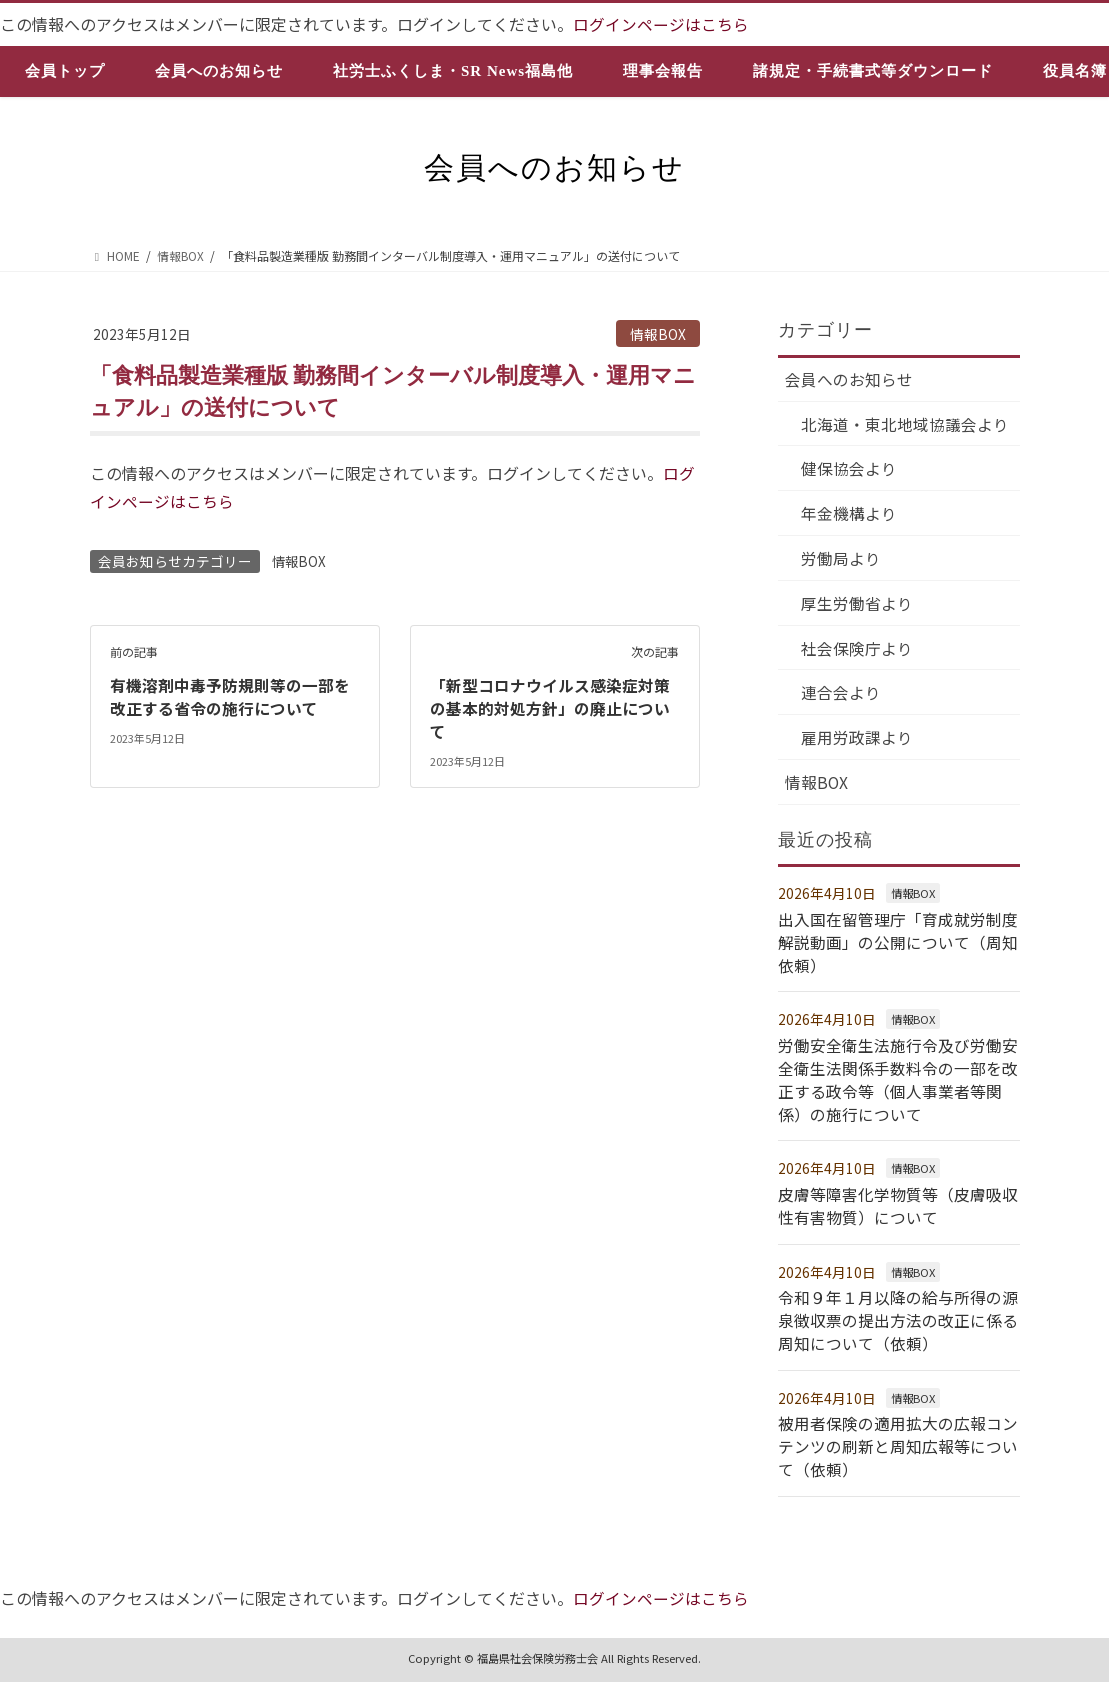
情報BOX (658, 333)
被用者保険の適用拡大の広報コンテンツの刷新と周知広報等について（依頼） (898, 1444)
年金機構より (850, 515)
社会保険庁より (858, 651)
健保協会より (850, 470)
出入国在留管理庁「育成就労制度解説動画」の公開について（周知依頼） (898, 946)
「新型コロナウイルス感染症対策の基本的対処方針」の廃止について (550, 705)
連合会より (842, 696)
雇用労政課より (858, 742)
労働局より (842, 560)
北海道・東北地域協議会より (906, 424)
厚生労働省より (858, 606)
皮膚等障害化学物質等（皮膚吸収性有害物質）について (898, 1206)
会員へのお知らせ (850, 379)
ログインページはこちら (661, 24)
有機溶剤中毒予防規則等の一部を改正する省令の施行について (230, 694)
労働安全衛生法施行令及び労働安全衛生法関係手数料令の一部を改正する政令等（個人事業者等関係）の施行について (898, 1081)
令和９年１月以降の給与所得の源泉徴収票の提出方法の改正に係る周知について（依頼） (898, 1319)
